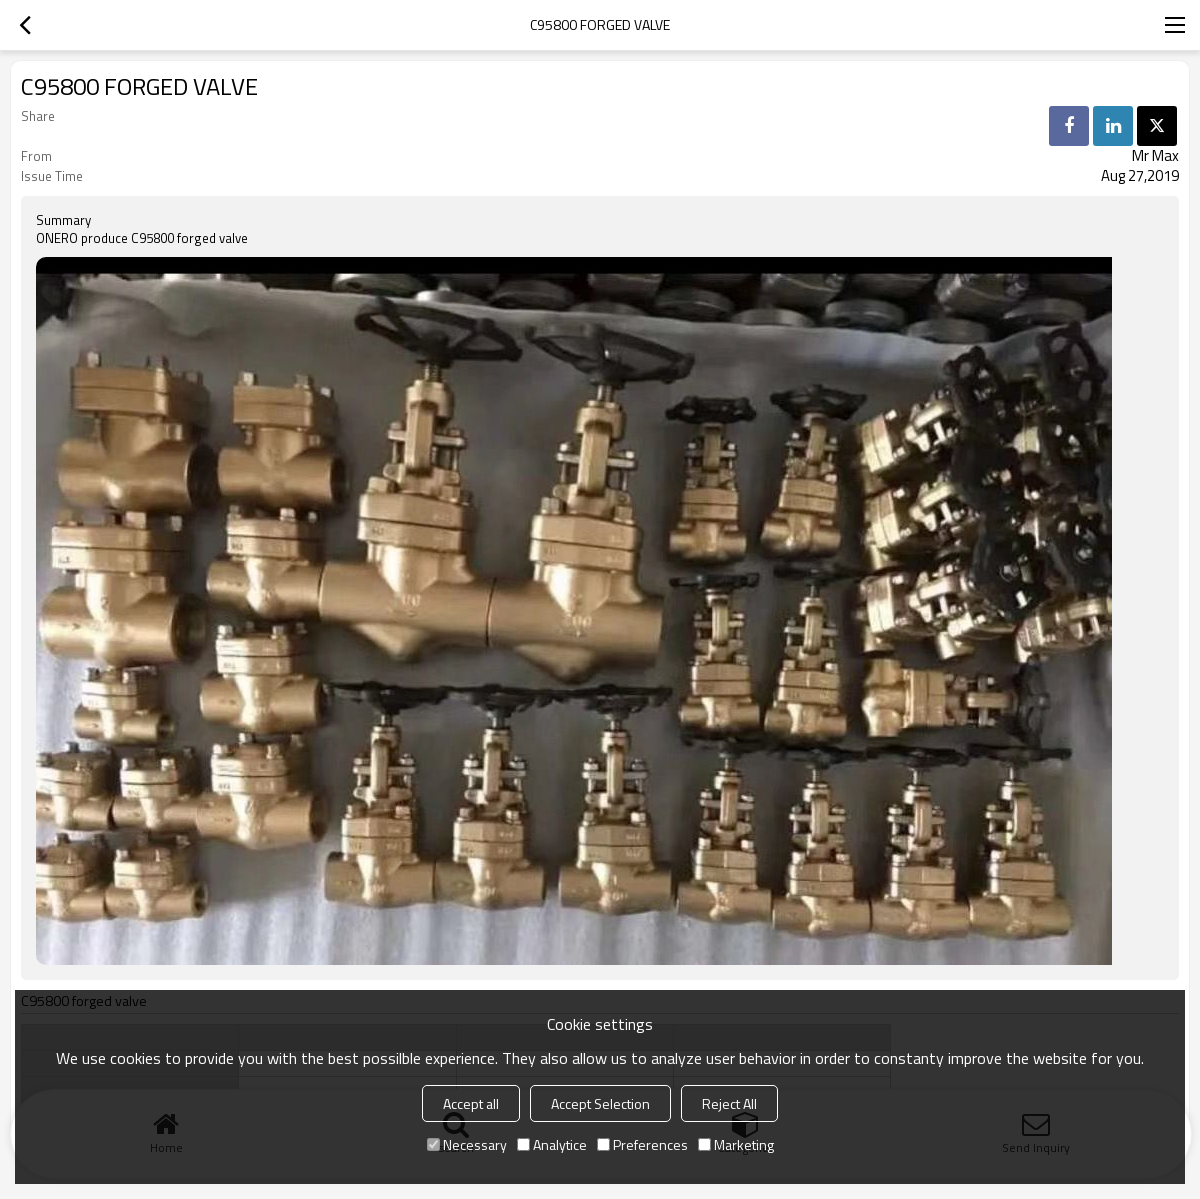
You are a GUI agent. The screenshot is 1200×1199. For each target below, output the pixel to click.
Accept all (471, 1103)
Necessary (467, 1144)
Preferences (642, 1144)
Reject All (729, 1103)
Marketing (736, 1144)
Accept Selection (600, 1103)
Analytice (552, 1144)
